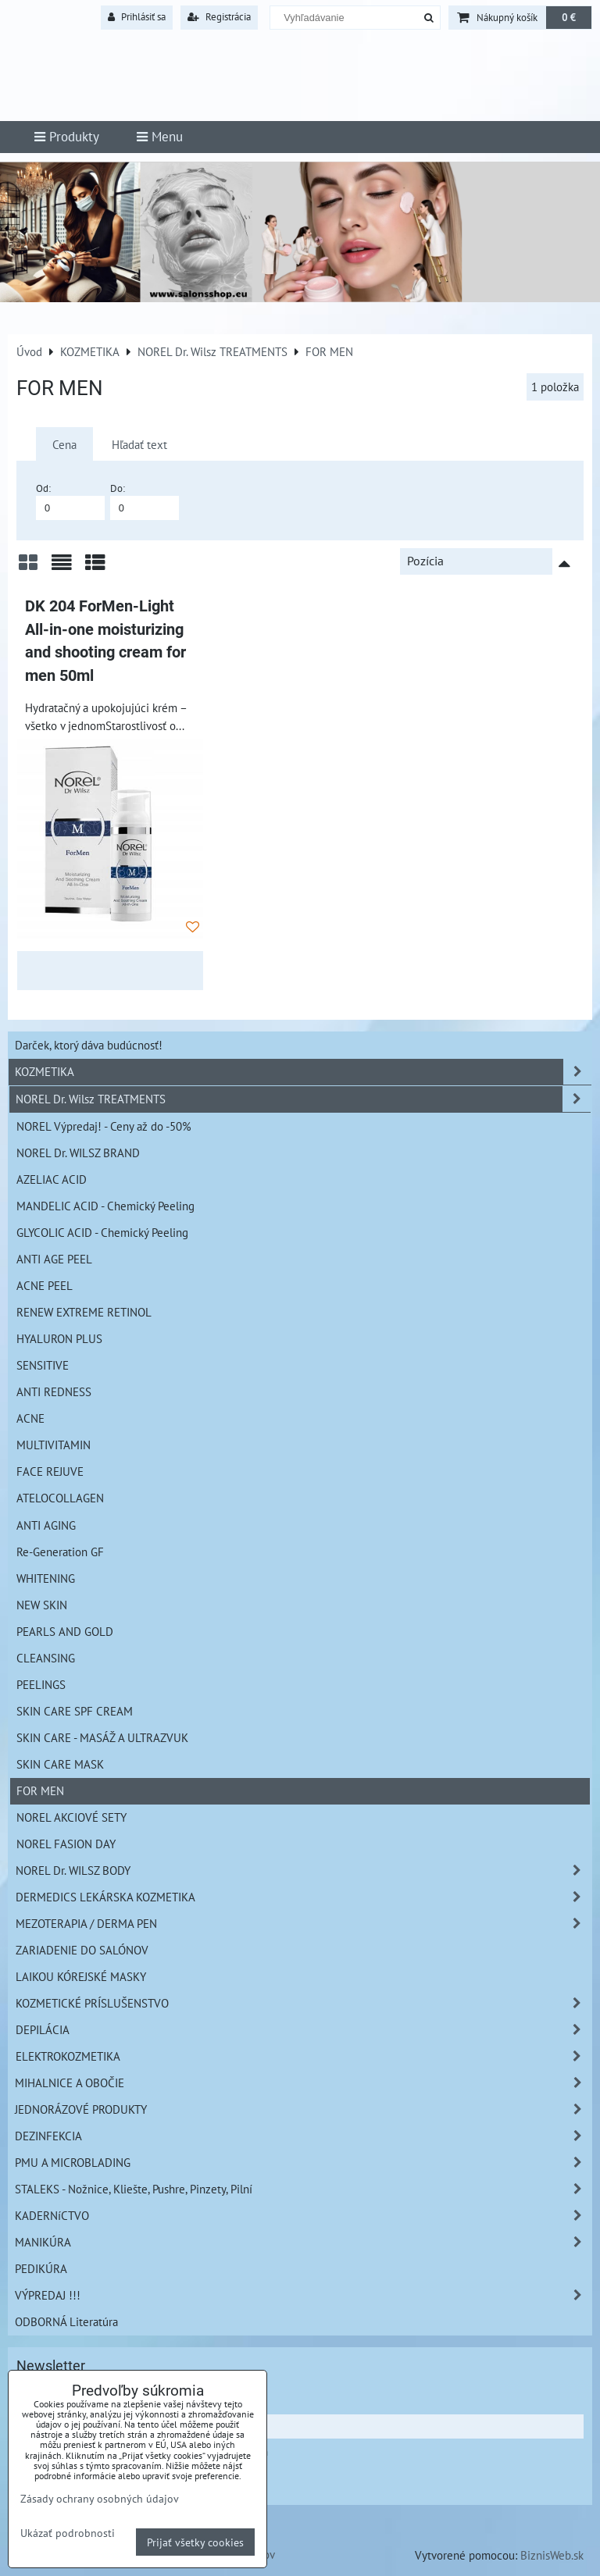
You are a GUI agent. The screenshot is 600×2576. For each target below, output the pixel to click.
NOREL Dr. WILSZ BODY (303, 1870)
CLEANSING (45, 1658)
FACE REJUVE (50, 1471)
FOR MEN (40, 1790)
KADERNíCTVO (303, 2216)
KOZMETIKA (303, 1072)
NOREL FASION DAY (66, 1843)
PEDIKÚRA (41, 2268)
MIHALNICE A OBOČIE (303, 2083)
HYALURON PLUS (59, 1338)
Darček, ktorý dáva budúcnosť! (88, 1045)
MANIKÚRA (303, 2242)
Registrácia (219, 16)
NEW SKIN (41, 1604)
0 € (569, 17)
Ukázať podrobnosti (67, 2533)
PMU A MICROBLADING (303, 2162)
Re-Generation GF (60, 1551)
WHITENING (45, 1578)
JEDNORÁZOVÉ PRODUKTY (303, 2109)
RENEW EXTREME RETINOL (84, 1312)
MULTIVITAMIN (53, 1444)
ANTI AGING (46, 1525)
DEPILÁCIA (303, 2030)
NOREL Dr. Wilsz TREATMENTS (303, 1099)
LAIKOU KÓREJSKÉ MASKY (81, 1976)
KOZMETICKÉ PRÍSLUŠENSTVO (303, 2003)
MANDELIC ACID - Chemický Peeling (105, 1205)
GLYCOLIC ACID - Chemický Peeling (102, 1232)
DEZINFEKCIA (303, 2136)
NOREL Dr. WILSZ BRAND (78, 1152)
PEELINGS (41, 1684)
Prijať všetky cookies (195, 2542)
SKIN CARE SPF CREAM (74, 1711)
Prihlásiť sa (137, 16)
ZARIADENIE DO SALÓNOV (82, 1950)
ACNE (30, 1418)
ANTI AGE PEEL (54, 1259)
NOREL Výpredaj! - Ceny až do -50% (103, 1126)
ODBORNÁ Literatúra (66, 2321)
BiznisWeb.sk (552, 2555)
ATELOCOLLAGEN (60, 1497)
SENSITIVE (42, 1365)
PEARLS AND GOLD (64, 1631)
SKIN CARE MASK (60, 1764)
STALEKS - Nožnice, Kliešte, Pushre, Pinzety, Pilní (303, 2189)
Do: (144, 501)
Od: (70, 501)
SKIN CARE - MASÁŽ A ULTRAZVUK (102, 1737)
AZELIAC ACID (51, 1179)
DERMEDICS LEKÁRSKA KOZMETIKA (303, 1897)
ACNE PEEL (44, 1285)
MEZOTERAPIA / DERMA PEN (303, 1923)
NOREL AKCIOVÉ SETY (71, 1817)
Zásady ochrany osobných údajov (99, 2498)
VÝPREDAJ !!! (303, 2295)
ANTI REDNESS (53, 1391)
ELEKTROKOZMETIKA (303, 2056)
